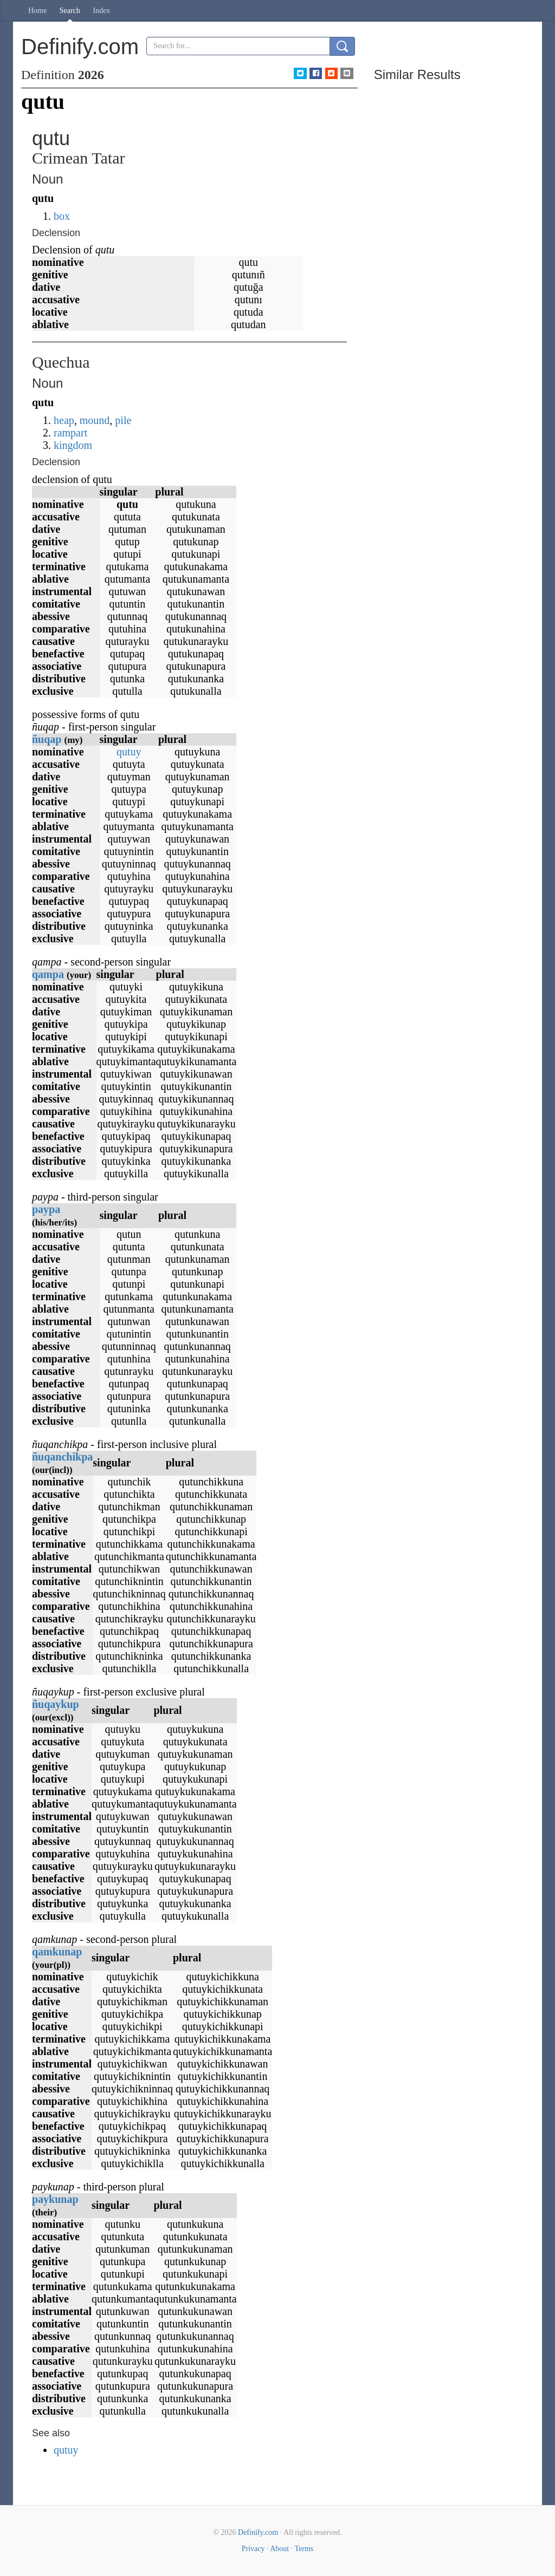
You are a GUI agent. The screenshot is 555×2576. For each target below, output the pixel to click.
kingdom (73, 445)
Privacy (253, 2549)
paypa (46, 1209)
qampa (48, 974)
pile (123, 420)
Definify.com (258, 2532)
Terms (303, 2549)
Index (101, 10)
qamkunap (57, 1952)
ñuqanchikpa (62, 1457)
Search (70, 10)
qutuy (129, 752)
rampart (70, 433)
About (279, 2549)
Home (37, 10)
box (62, 216)
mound (95, 420)
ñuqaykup (55, 1704)
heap (64, 420)
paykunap (55, 2199)
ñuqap (47, 739)
